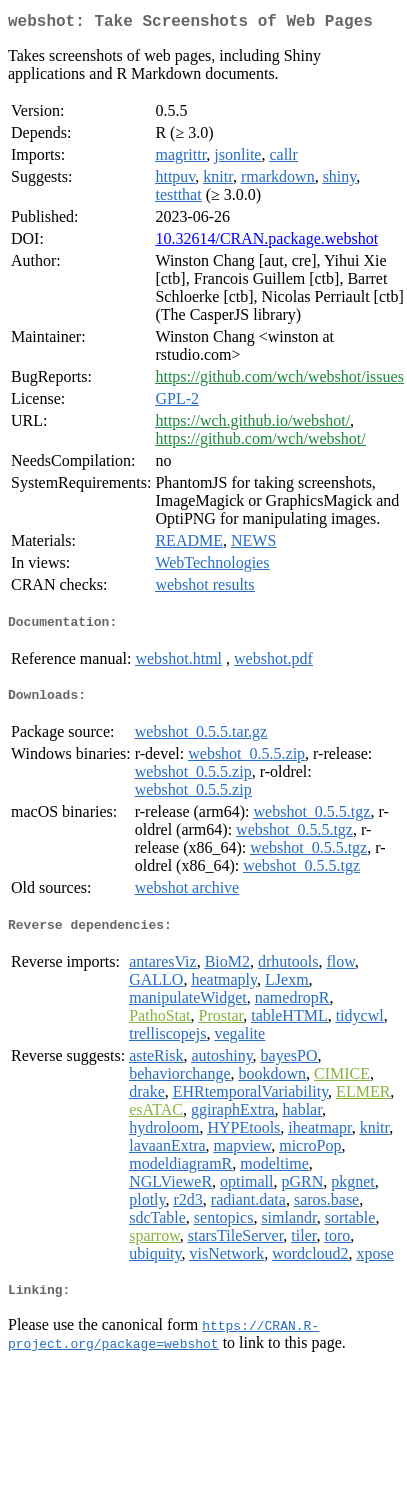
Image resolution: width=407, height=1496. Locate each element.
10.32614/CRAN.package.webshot (266, 242)
